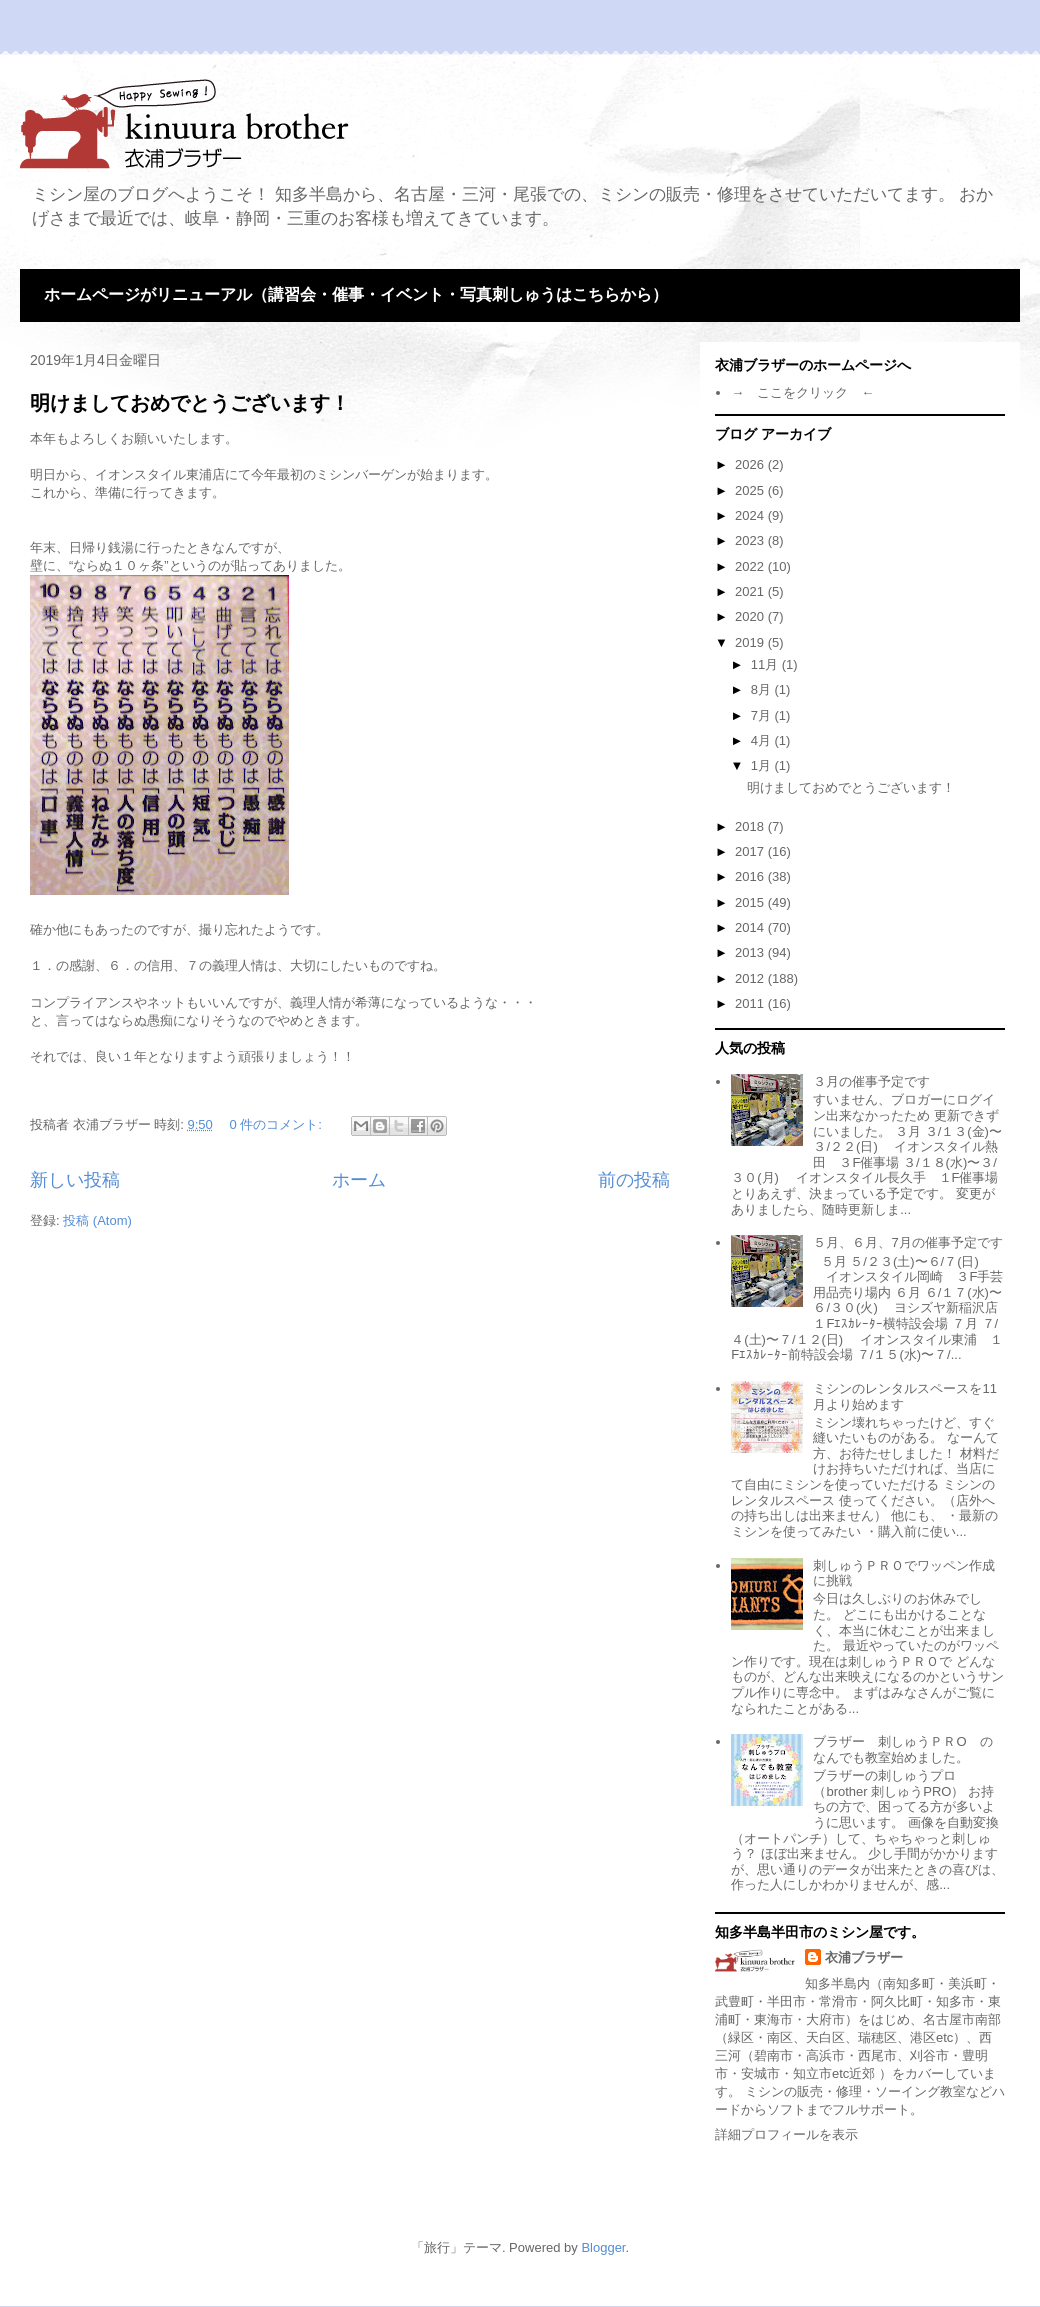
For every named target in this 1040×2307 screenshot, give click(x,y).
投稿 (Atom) (97, 1220)
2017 (751, 851)
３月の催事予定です (871, 1081)
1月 (763, 765)
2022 (751, 566)
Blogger (603, 2247)
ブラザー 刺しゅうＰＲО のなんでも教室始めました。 (902, 1749)
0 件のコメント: (277, 1124)
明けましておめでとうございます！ (190, 403)
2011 (751, 1003)
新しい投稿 (75, 1180)
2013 (751, 952)
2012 (751, 978)
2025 (751, 490)
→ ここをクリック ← (802, 392)
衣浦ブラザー (864, 1957)
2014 (751, 927)
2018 (751, 826)
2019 (751, 642)
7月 (763, 715)
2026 (751, 464)
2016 (751, 876)
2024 (751, 515)
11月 (766, 664)
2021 (751, 591)
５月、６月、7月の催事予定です (907, 1242)
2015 (751, 902)
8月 (763, 689)
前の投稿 (634, 1180)
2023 (751, 540)
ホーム (359, 1180)
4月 (763, 740)
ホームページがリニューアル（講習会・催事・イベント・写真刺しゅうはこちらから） (356, 294)
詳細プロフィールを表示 (786, 2134)
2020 (751, 616)
